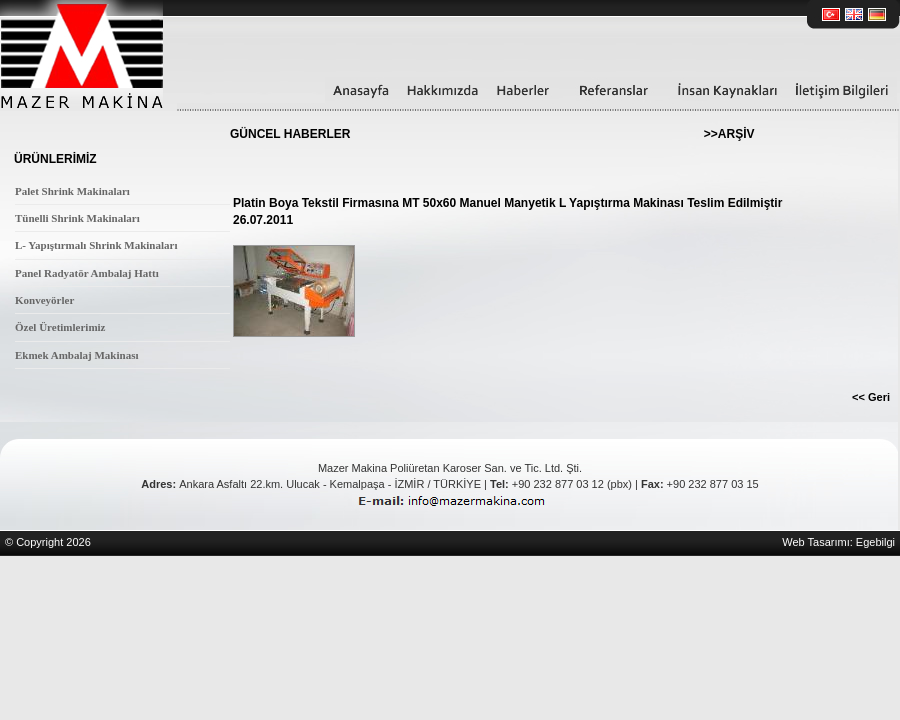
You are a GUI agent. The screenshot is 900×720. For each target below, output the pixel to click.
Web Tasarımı (815, 542)
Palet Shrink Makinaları (72, 191)
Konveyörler (44, 300)
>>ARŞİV (729, 134)
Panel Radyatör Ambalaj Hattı (87, 273)
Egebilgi (875, 542)
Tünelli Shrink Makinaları (77, 218)
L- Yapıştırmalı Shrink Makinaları (96, 245)
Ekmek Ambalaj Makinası (76, 355)
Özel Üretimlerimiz (60, 327)
